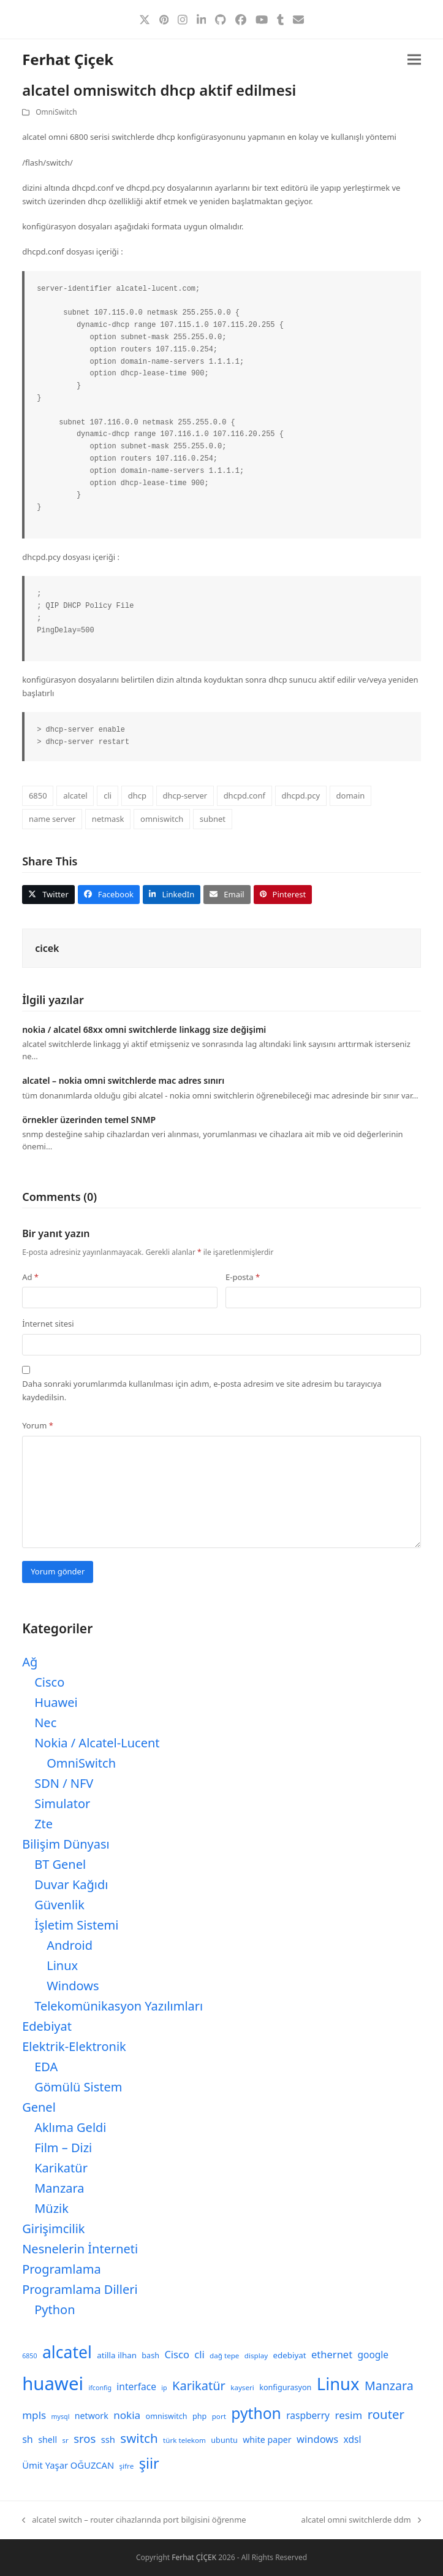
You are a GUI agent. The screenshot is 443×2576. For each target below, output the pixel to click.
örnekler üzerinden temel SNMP (89, 1119)
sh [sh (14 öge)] (27, 2439)
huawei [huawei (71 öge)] (52, 2383)
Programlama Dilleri (79, 2289)
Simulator (62, 1803)
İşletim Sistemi (76, 1925)
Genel (39, 2107)
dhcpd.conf (244, 795)
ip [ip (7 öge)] (164, 2387)
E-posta (242, 1276)
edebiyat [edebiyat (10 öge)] (289, 2355)
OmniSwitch (56, 112)
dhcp (137, 795)
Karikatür (61, 2168)
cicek (47, 948)
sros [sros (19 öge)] (85, 2438)
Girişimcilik (53, 2228)
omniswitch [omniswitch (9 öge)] (166, 2416)
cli (108, 795)
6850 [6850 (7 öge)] (29, 2356)
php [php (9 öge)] (199, 2416)
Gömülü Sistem (78, 2087)
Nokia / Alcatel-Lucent (96, 1743)
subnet (212, 818)
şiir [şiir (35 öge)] (149, 2463)
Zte (43, 1823)
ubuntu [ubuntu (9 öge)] (224, 2440)
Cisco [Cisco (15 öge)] (176, 2354)
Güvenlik (59, 1904)
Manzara (59, 2188)
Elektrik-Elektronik (74, 2046)
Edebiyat (47, 2026)
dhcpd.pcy (300, 795)
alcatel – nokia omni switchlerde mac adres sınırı (123, 1080)
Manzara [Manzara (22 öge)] (389, 2385)
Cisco (49, 1682)
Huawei (56, 1702)
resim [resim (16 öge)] (348, 2415)
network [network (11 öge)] (91, 2415)
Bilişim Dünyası (66, 1844)
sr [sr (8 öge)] (65, 2440)
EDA (46, 2066)
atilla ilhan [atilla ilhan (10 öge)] (117, 2355)
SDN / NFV (63, 1783)
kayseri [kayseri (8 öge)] (242, 2387)
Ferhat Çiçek (67, 59)
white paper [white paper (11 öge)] (267, 2439)
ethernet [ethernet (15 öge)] (331, 2354)
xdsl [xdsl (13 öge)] (353, 2439)
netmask (108, 818)
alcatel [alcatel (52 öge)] (67, 2352)
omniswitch (161, 818)
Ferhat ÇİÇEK (194, 2557)
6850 (38, 795)
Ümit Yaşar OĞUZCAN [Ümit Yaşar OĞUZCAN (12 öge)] (68, 2465)
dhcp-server (184, 795)
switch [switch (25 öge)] (138, 2438)
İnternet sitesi (48, 1323)
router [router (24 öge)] (386, 2414)
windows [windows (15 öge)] (317, 2439)
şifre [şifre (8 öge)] (126, 2466)
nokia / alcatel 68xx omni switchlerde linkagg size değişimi (144, 1029)
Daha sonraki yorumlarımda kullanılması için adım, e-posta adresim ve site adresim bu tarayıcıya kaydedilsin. (201, 1390)
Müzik (51, 2208)
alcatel (75, 795)
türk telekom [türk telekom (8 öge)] (184, 2440)
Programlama (61, 2269)
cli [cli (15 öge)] (199, 2354)
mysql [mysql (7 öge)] (60, 2416)
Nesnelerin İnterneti (80, 2249)
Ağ (29, 1662)
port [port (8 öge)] (219, 2416)
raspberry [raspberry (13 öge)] (308, 2415)
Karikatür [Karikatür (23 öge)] (198, 2385)
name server (52, 818)
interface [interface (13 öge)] (136, 2386)
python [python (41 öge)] (256, 2413)
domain (350, 795)
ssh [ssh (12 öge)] (108, 2439)
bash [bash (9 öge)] (150, 2355)
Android (70, 1945)
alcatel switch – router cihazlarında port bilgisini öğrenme (134, 2520)
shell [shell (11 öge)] (47, 2439)
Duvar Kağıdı (71, 1884)
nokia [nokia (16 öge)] (126, 2415)
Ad (30, 1276)
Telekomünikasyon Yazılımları (118, 2006)
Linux (62, 1965)
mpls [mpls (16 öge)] (34, 2415)
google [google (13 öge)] (373, 2354)
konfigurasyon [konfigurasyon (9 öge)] (285, 2387)
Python (54, 2309)
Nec (45, 1722)
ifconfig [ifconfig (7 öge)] (100, 2387)
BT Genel (60, 1864)
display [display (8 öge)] (256, 2355)
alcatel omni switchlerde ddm (361, 2520)
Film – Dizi (63, 2147)
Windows (73, 1985)
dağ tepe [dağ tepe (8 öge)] (224, 2355)
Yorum (37, 1425)
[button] (414, 60)
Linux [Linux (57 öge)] (338, 2383)
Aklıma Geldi (70, 2127)
